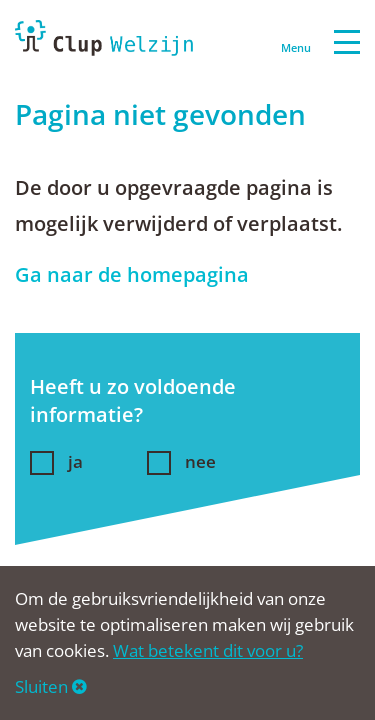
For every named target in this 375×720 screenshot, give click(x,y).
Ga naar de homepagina (132, 274)
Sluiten (51, 686)
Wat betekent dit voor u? (208, 650)
